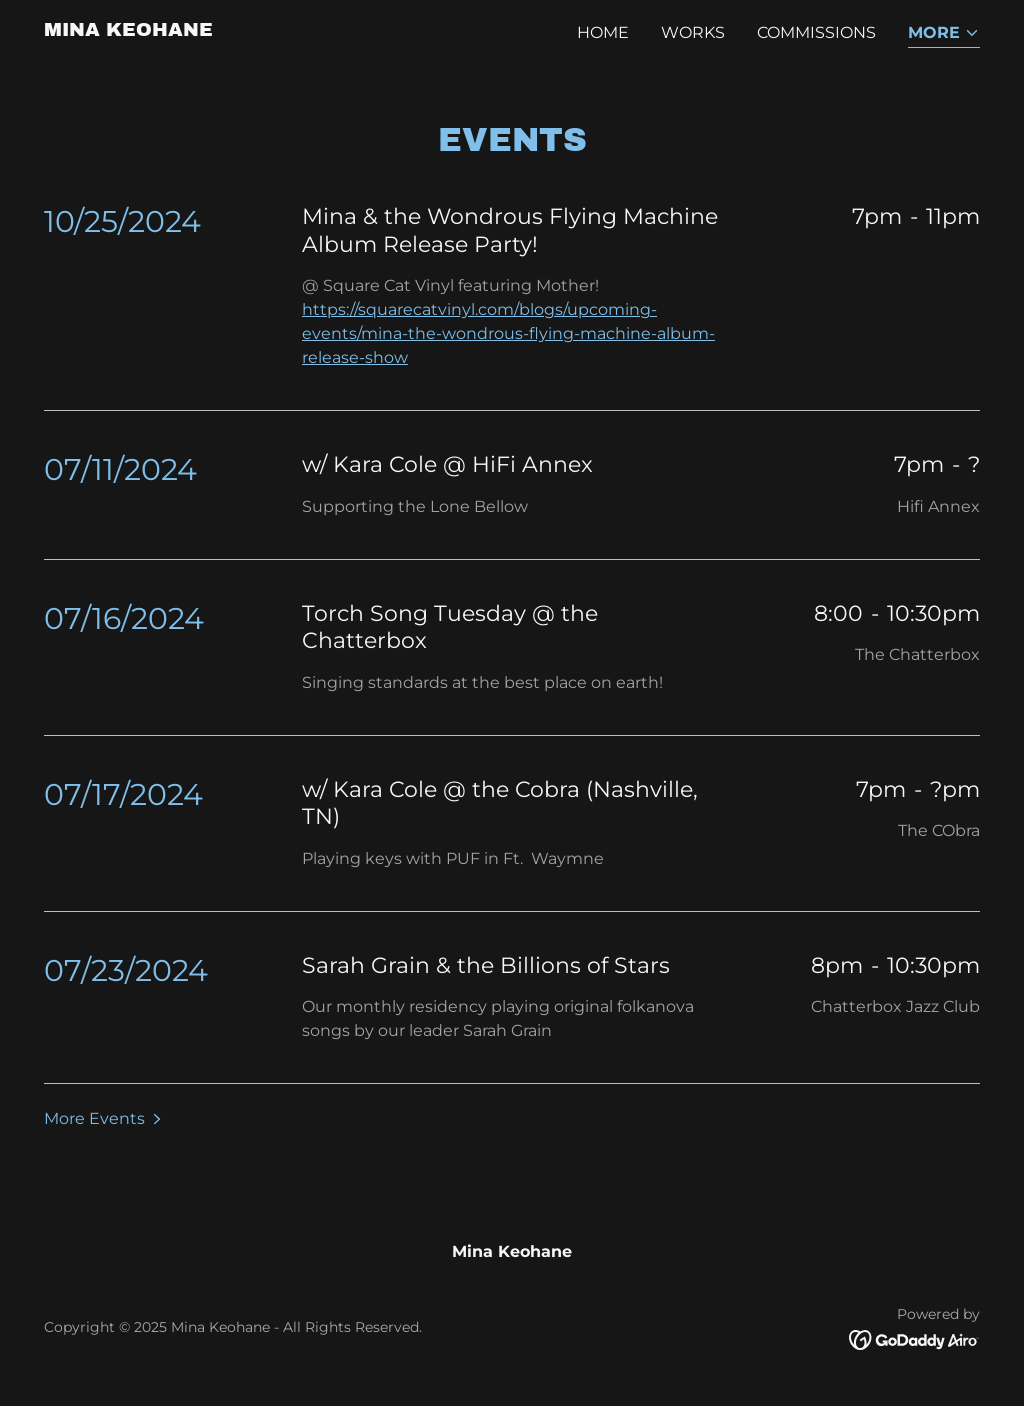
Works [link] (693, 32)
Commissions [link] (816, 32)
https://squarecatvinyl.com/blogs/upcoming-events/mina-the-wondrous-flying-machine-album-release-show (508, 333)
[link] (128, 30)
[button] (944, 34)
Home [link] (603, 32)
